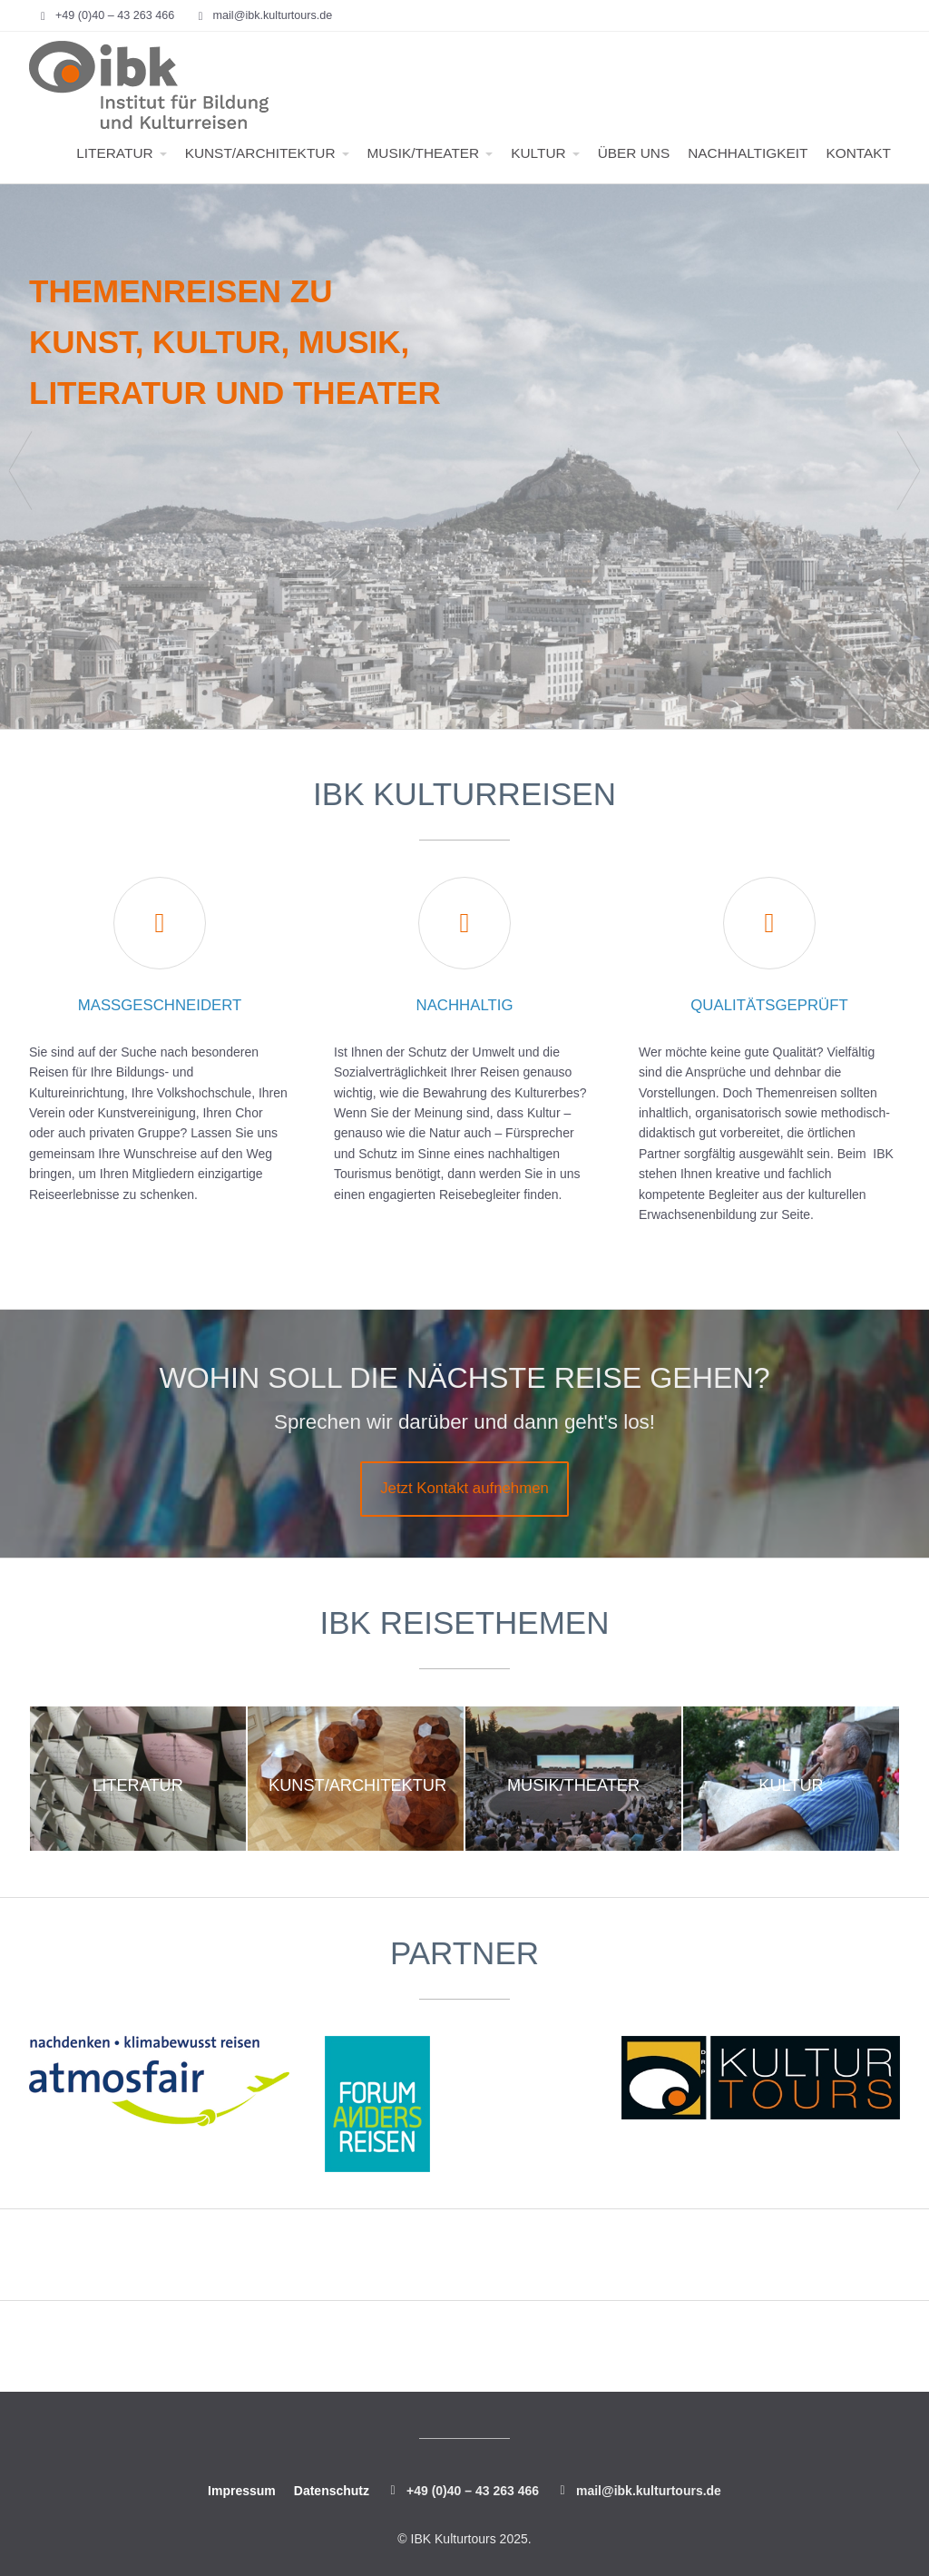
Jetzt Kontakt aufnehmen (464, 1488)
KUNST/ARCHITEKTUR (260, 153)
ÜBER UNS (634, 153)
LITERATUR (114, 153)
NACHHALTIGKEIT (747, 153)
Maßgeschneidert (160, 1005)
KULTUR (538, 153)
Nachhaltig (464, 1005)
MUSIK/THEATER (423, 153)
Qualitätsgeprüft (768, 1005)
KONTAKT (858, 153)
